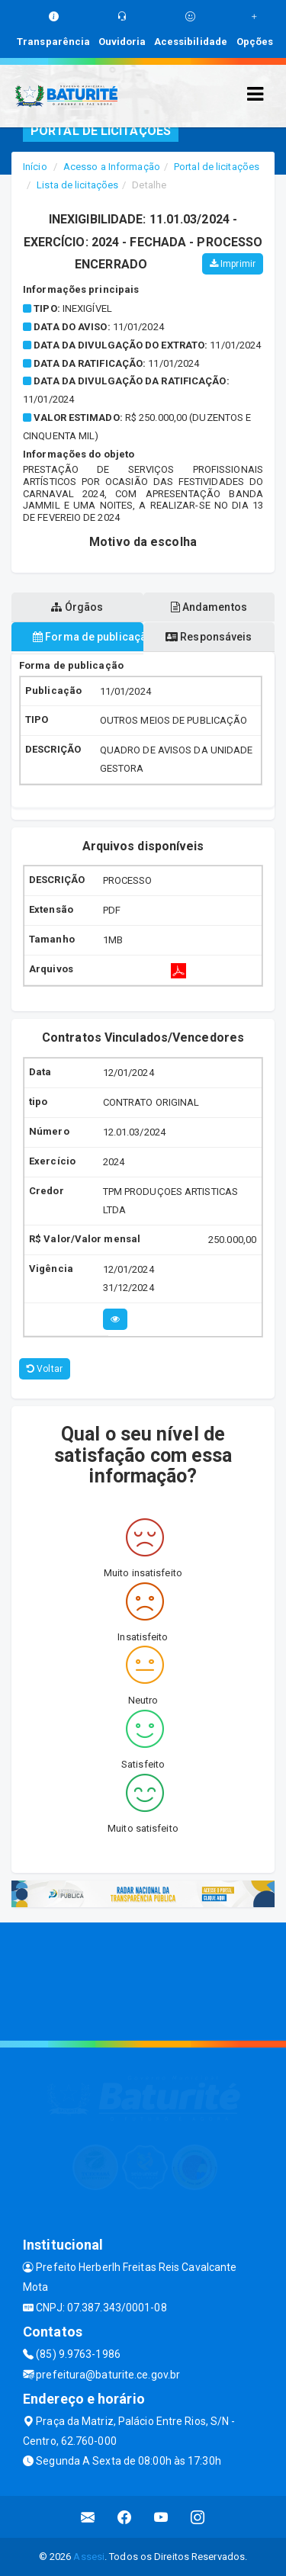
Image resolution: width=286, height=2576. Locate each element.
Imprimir (232, 264)
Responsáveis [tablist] (208, 637)
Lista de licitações (77, 185)
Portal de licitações (216, 166)
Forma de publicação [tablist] (88, 637)
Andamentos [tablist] (209, 607)
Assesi (88, 2556)
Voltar (45, 1368)
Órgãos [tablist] (77, 607)
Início (35, 166)
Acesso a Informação (111, 166)
